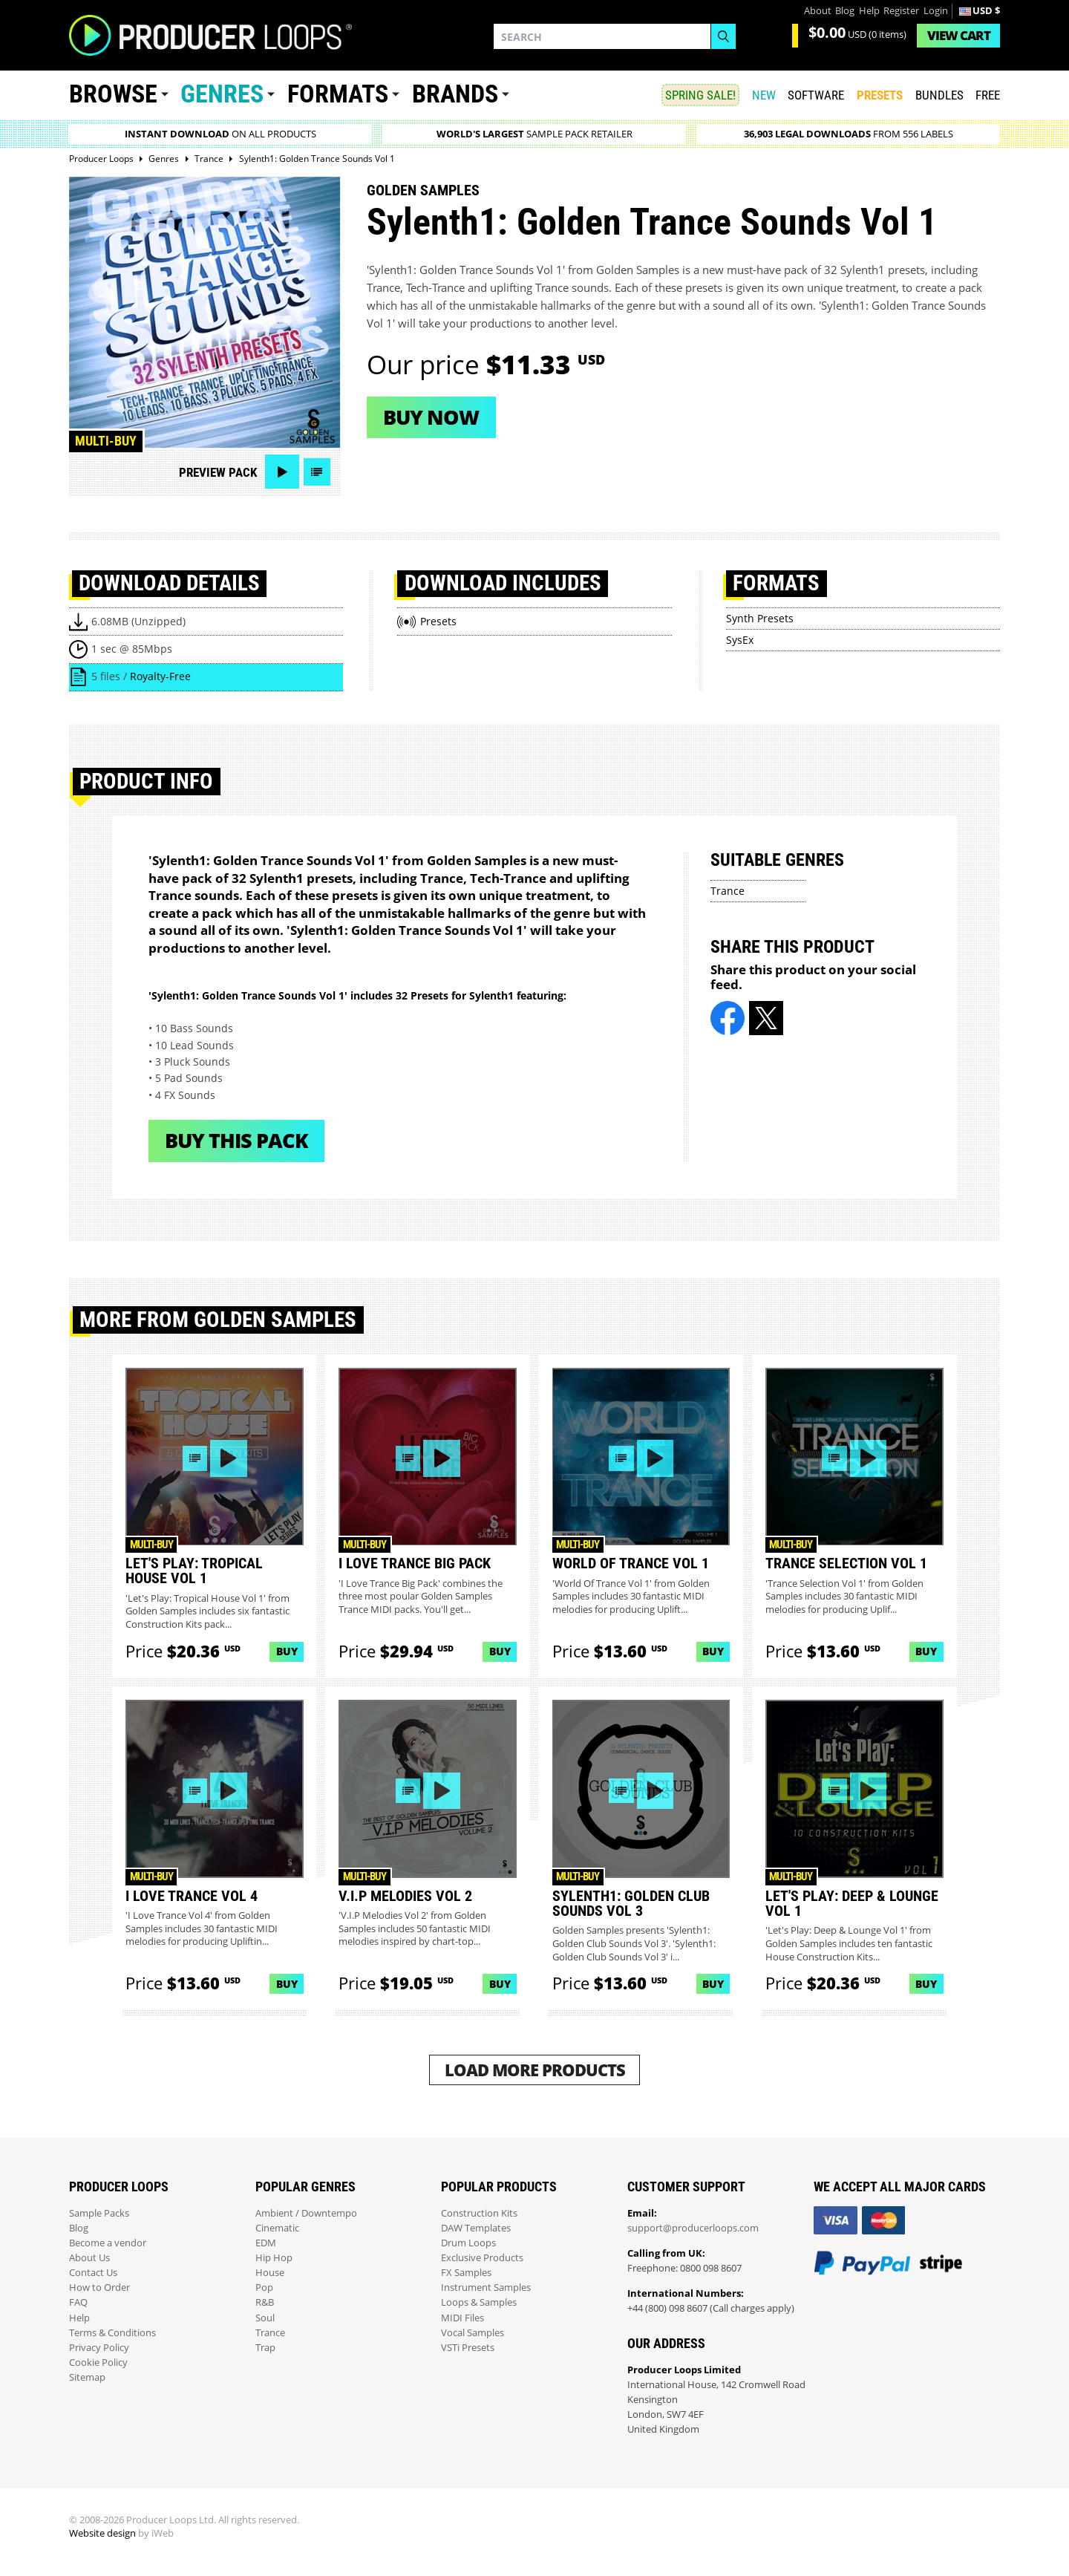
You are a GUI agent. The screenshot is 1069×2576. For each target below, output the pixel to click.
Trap (265, 2347)
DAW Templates (476, 2228)
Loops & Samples (479, 2302)
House (269, 2272)
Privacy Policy (99, 2347)
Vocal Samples (472, 2332)
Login (935, 10)
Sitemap (87, 2377)
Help (869, 10)
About (817, 10)
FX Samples (466, 2272)
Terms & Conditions (112, 2332)
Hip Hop (273, 2257)
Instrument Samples (486, 2287)
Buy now (431, 417)
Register (901, 10)
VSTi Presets (467, 2347)
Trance (727, 891)
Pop (264, 2287)
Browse (113, 93)
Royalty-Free (160, 676)
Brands (455, 93)
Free (987, 95)
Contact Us (93, 2272)
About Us (89, 2257)
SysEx (739, 640)
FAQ (78, 2302)
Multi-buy (106, 441)
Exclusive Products (482, 2257)
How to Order (99, 2287)
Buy (287, 1651)
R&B (264, 2302)
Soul (265, 2318)
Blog (844, 10)
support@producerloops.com (693, 2228)
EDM (265, 2243)
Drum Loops (468, 2243)
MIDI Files (462, 2318)
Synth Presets (760, 618)
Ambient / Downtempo (306, 2213)
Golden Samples (423, 190)
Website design (102, 2533)
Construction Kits (479, 2213)
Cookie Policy (98, 2362)
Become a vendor (107, 2243)
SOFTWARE (816, 95)
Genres (222, 93)
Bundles (939, 95)
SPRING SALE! (700, 95)
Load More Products (535, 2069)
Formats (337, 93)
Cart (958, 35)
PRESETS (880, 95)
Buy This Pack (236, 1140)
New (764, 95)
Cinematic (277, 2228)
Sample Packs (99, 2213)
